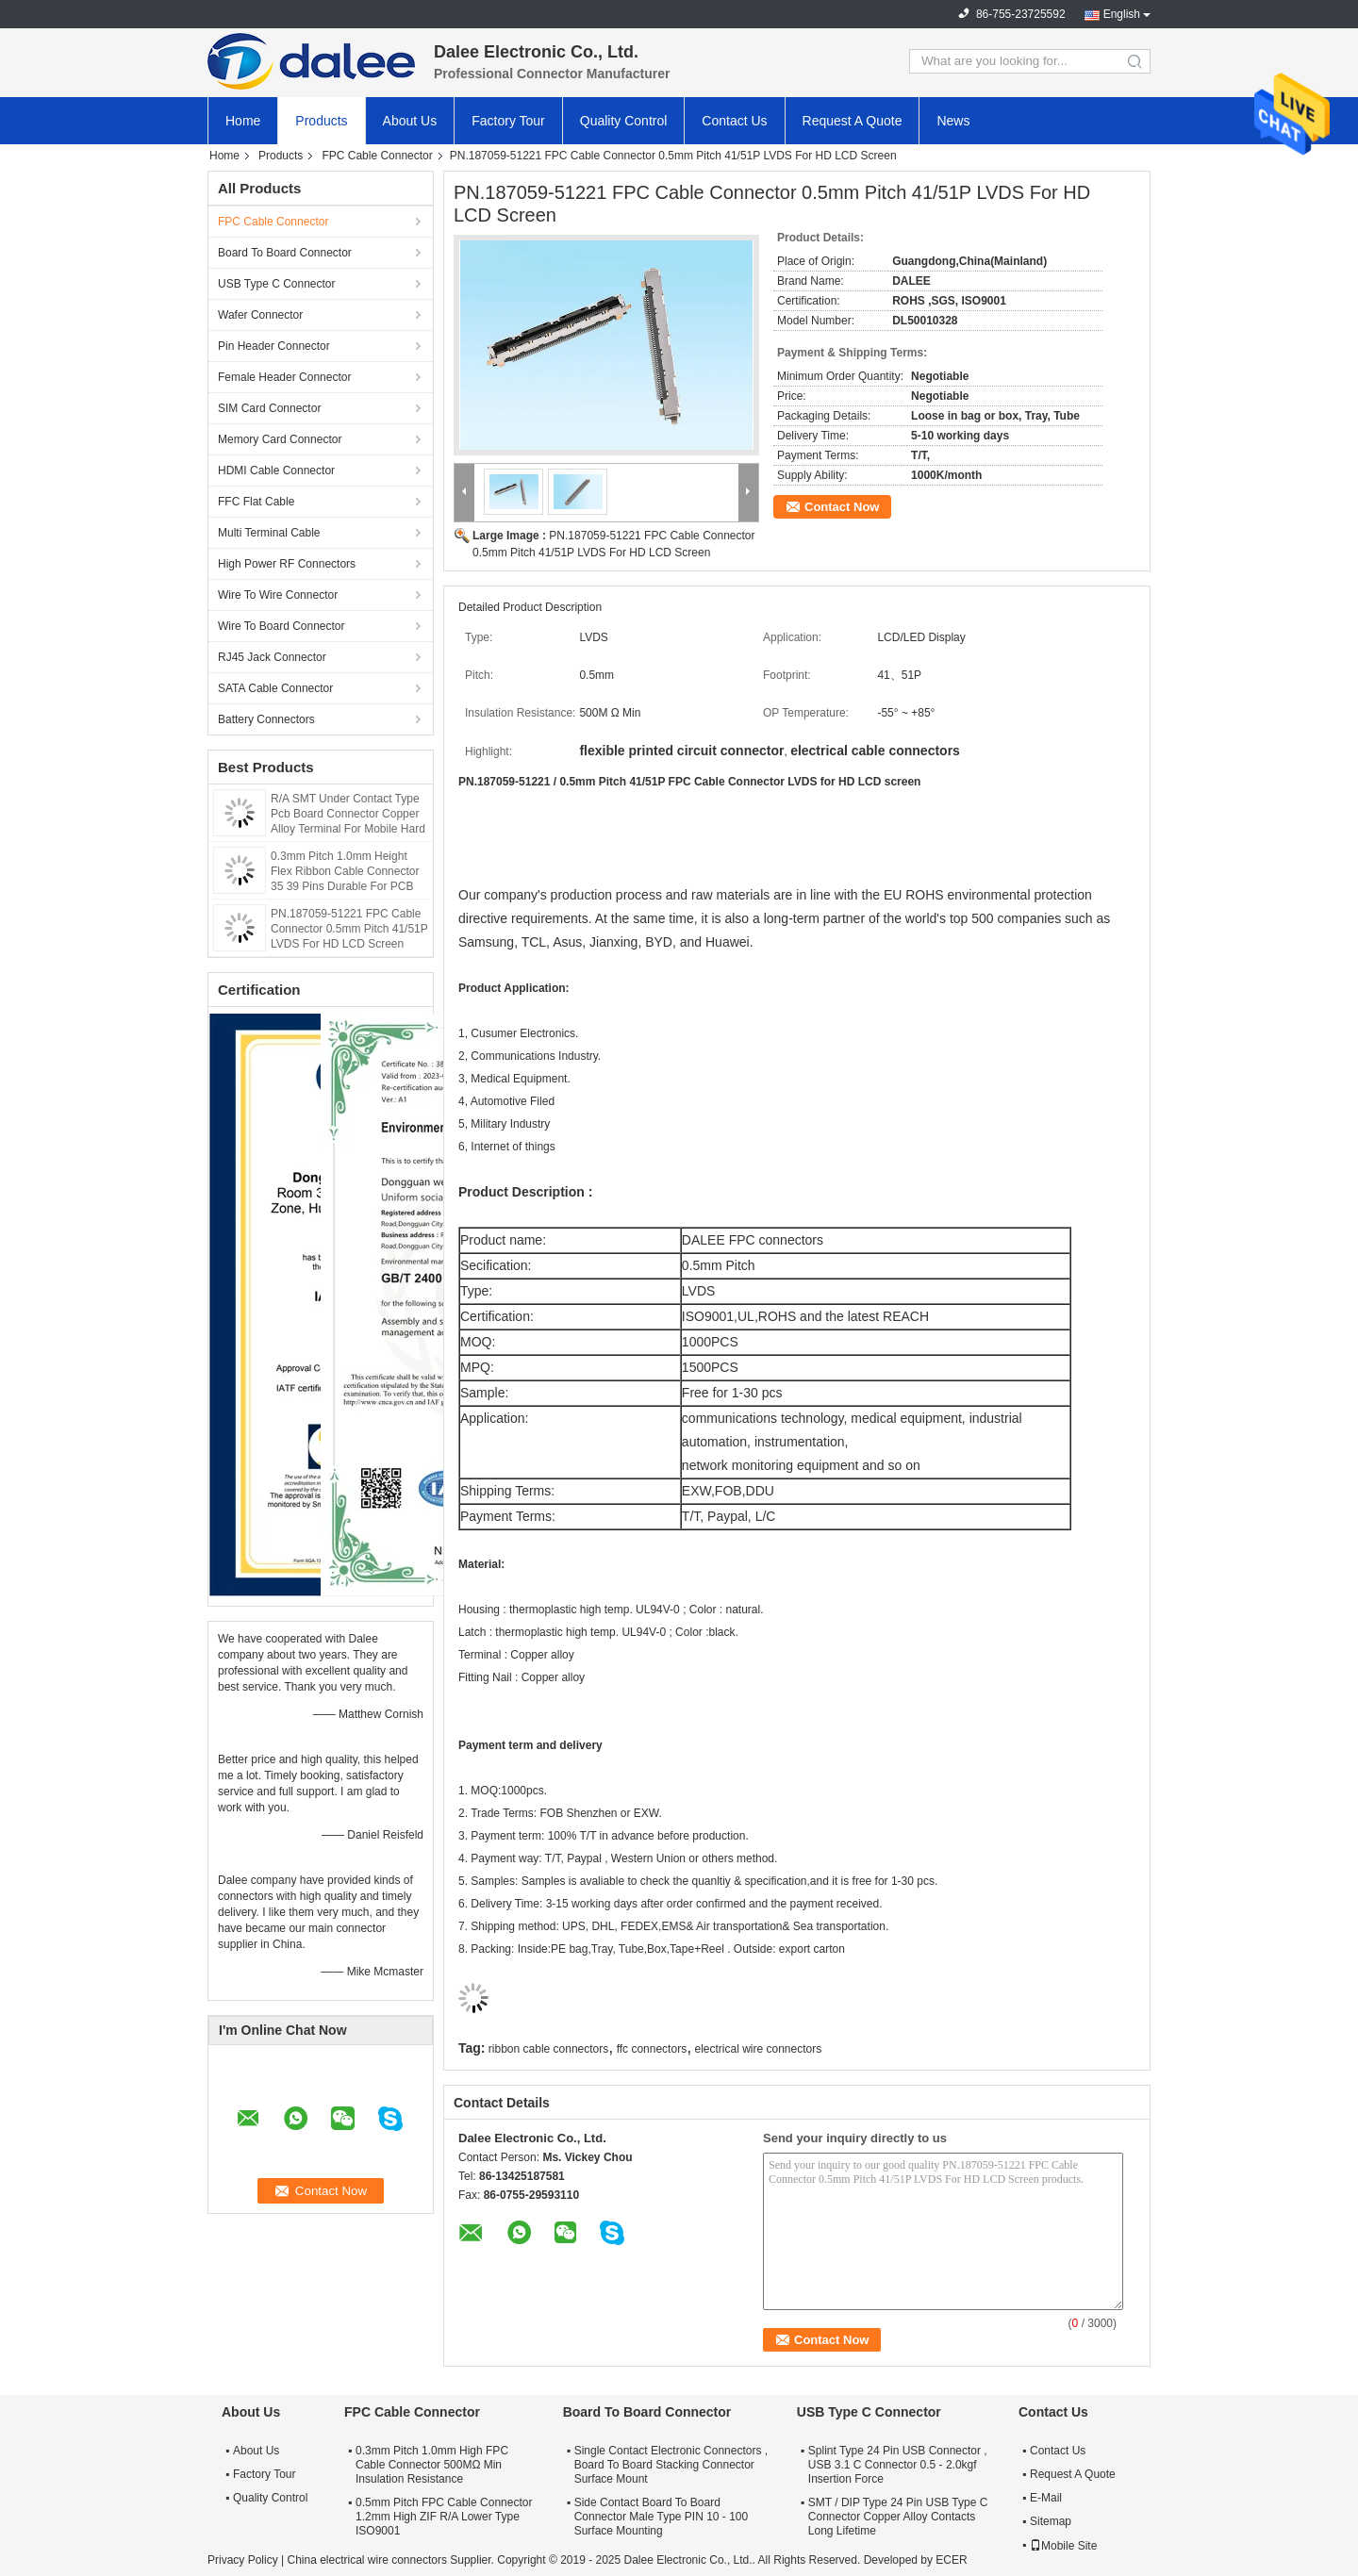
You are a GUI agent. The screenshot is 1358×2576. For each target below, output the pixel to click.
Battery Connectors (266, 719)
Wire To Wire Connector (278, 595)
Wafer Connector (260, 315)
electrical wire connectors (757, 2049)
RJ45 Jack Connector (272, 657)
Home (242, 120)
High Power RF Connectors (287, 563)
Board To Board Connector (285, 252)
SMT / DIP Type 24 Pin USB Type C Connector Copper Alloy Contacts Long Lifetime (898, 2516)
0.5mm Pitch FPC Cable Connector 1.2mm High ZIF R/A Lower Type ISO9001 (444, 2516)
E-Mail (1046, 2497)
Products (321, 120)
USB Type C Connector (277, 283)
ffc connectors (652, 2049)
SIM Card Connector (269, 408)
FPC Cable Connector (377, 155)
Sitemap (1050, 2521)
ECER (951, 2560)
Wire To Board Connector (281, 626)
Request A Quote (853, 120)
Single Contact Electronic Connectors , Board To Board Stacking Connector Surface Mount (671, 2464)
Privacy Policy (242, 2560)
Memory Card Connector (279, 439)
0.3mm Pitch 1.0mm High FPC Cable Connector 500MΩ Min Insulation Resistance (432, 2464)
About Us (410, 120)
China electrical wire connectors (366, 2560)
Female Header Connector (284, 377)
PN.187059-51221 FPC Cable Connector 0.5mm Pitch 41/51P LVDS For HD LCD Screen (349, 928)
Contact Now (841, 507)
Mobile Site (1063, 2545)
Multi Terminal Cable (269, 532)
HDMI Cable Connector (276, 470)
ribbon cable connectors (548, 2049)
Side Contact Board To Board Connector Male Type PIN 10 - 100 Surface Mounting (661, 2516)
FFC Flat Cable (256, 501)
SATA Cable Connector (275, 688)
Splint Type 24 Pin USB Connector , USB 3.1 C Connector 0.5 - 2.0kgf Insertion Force (897, 2464)
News (952, 120)
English (1121, 14)
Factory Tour (508, 120)
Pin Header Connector (274, 346)
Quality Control (624, 120)
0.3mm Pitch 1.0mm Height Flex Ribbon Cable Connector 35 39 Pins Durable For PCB (345, 871)
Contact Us (734, 120)
